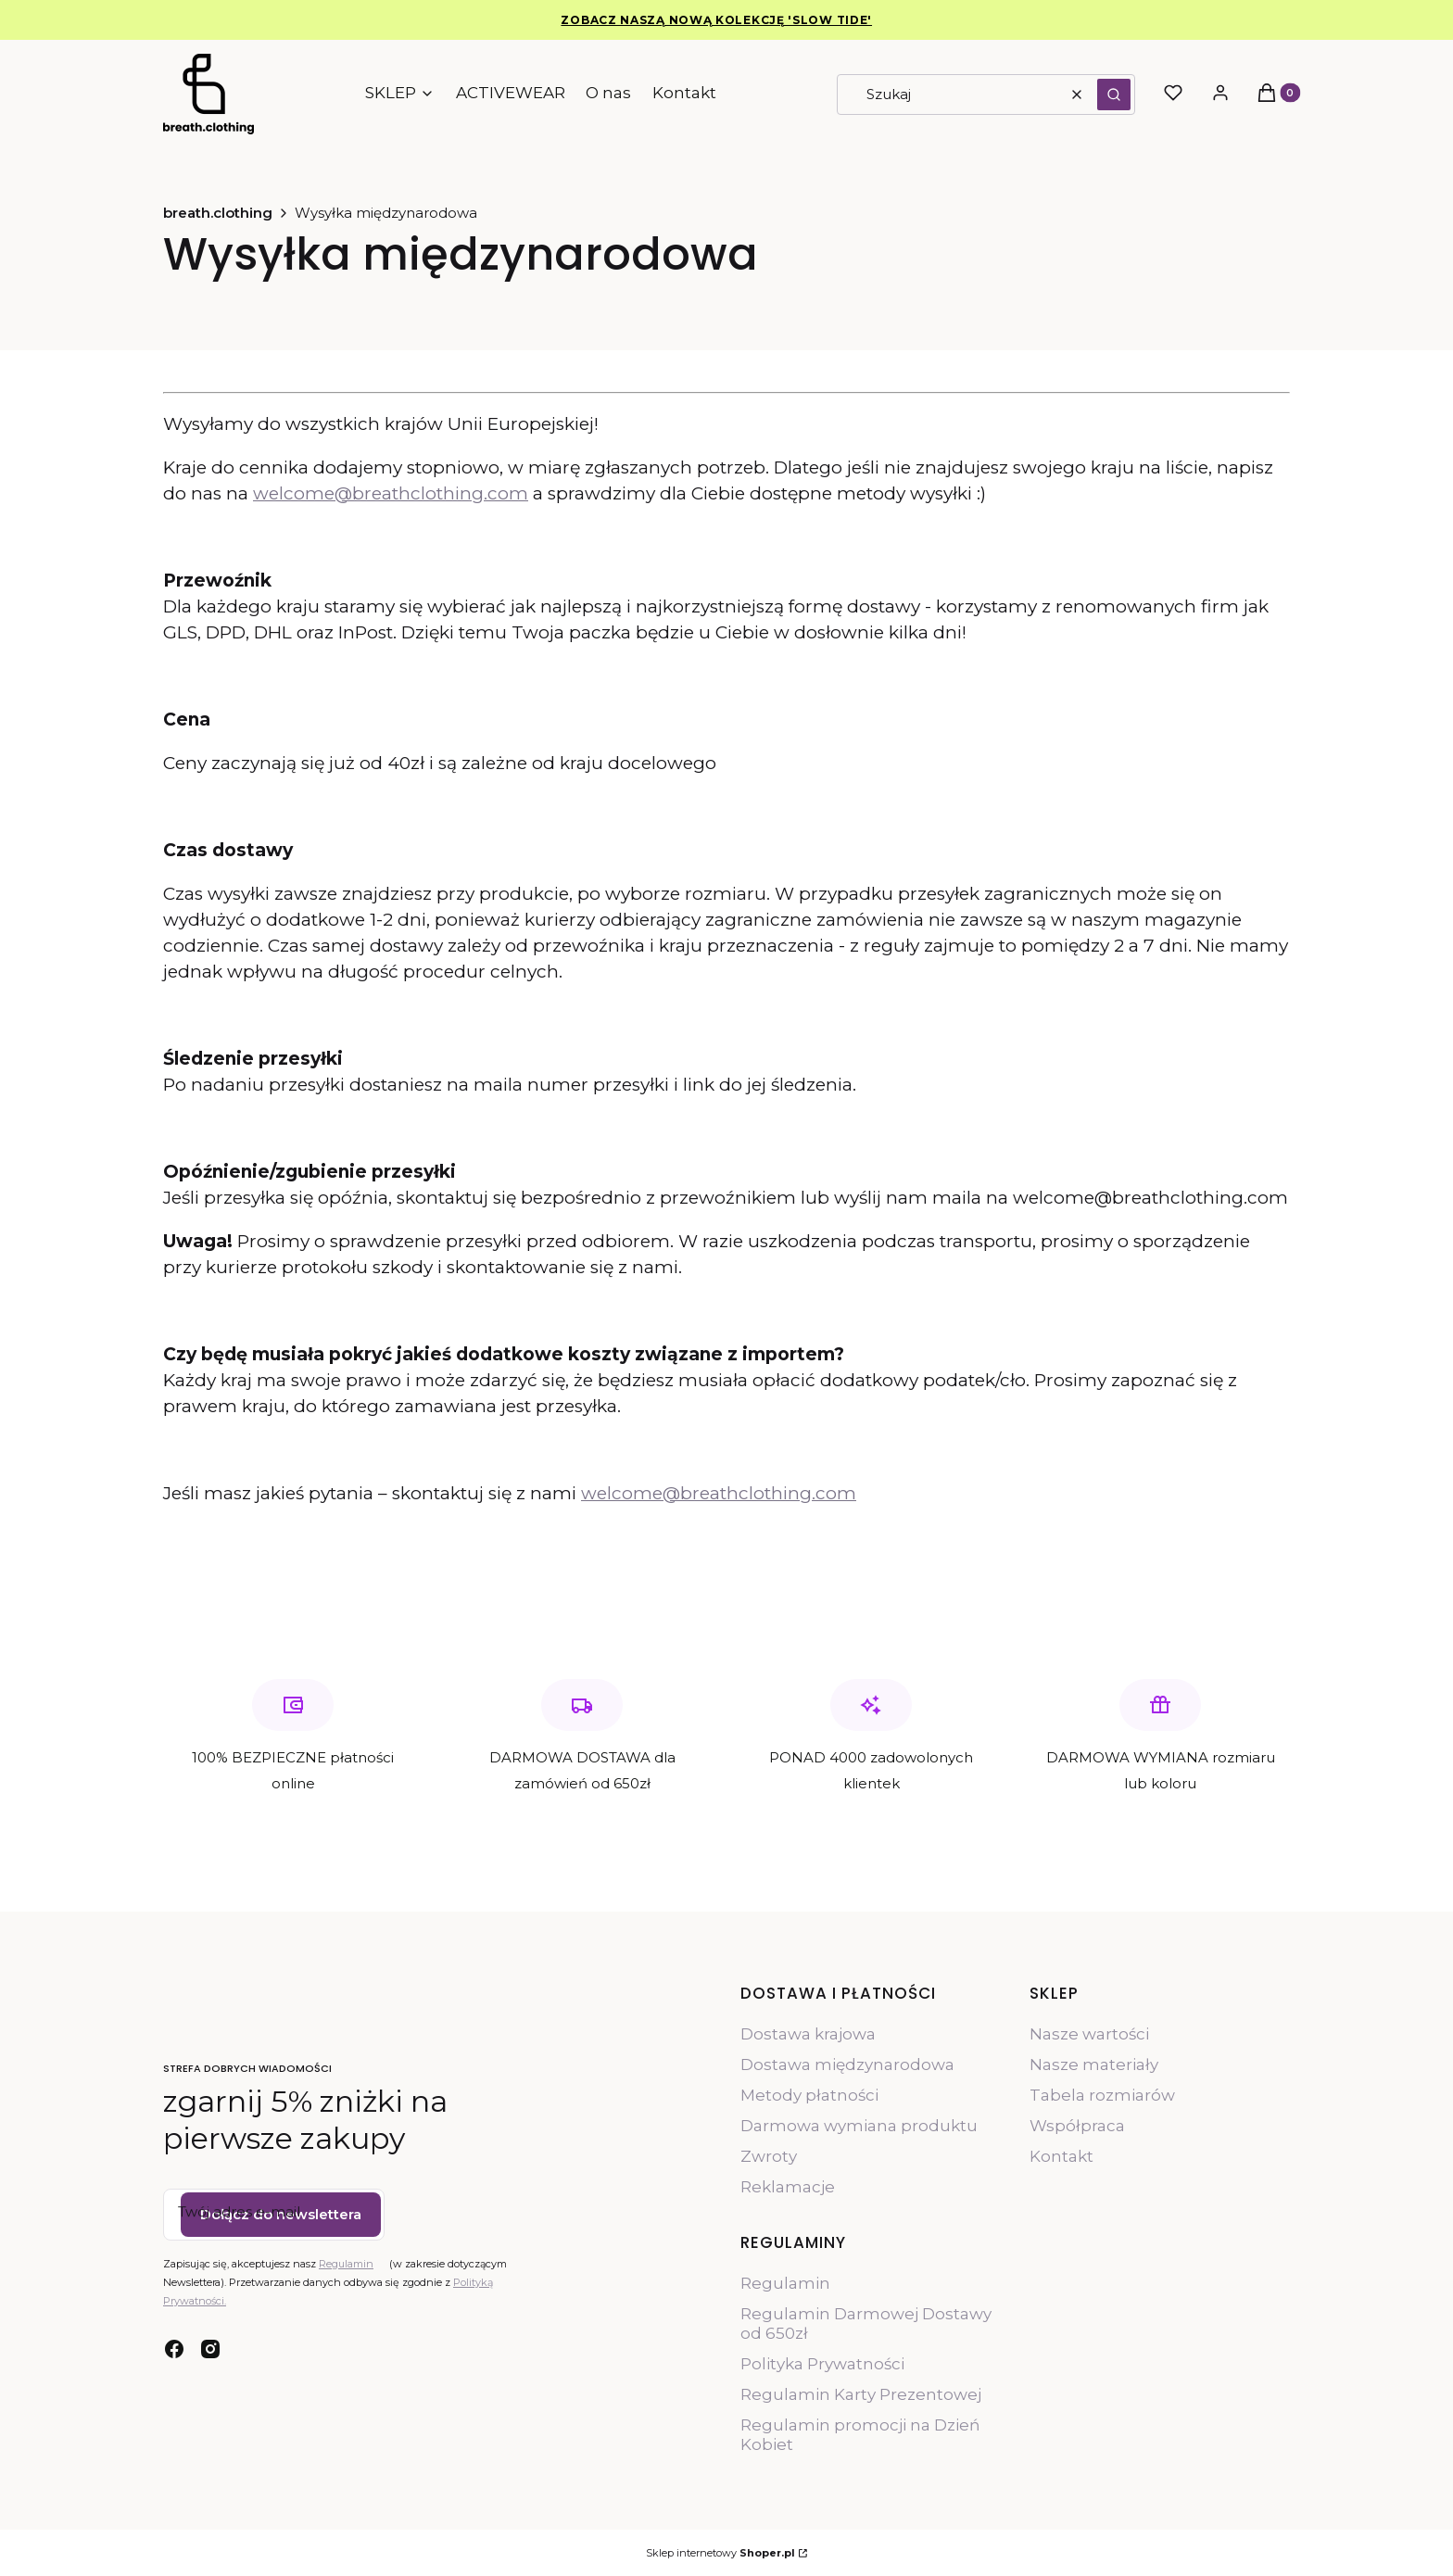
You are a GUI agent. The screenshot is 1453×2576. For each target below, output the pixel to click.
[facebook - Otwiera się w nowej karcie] (174, 2349)
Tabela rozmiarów (1102, 2095)
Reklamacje (787, 2187)
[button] (1114, 94)
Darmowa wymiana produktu (859, 2125)
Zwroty (768, 2156)
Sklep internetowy (720, 2552)
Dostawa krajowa (808, 2034)
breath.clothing (217, 212)
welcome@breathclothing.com (390, 493)
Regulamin (346, 2263)
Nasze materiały (1094, 2064)
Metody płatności (809, 2095)
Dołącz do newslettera (280, 2214)
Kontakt (1061, 2156)
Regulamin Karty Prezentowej (860, 2394)
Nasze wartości (1089, 2034)
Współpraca (1077, 2125)
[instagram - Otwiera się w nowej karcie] (210, 2349)
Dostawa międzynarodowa (847, 2064)
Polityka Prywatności (822, 2364)
